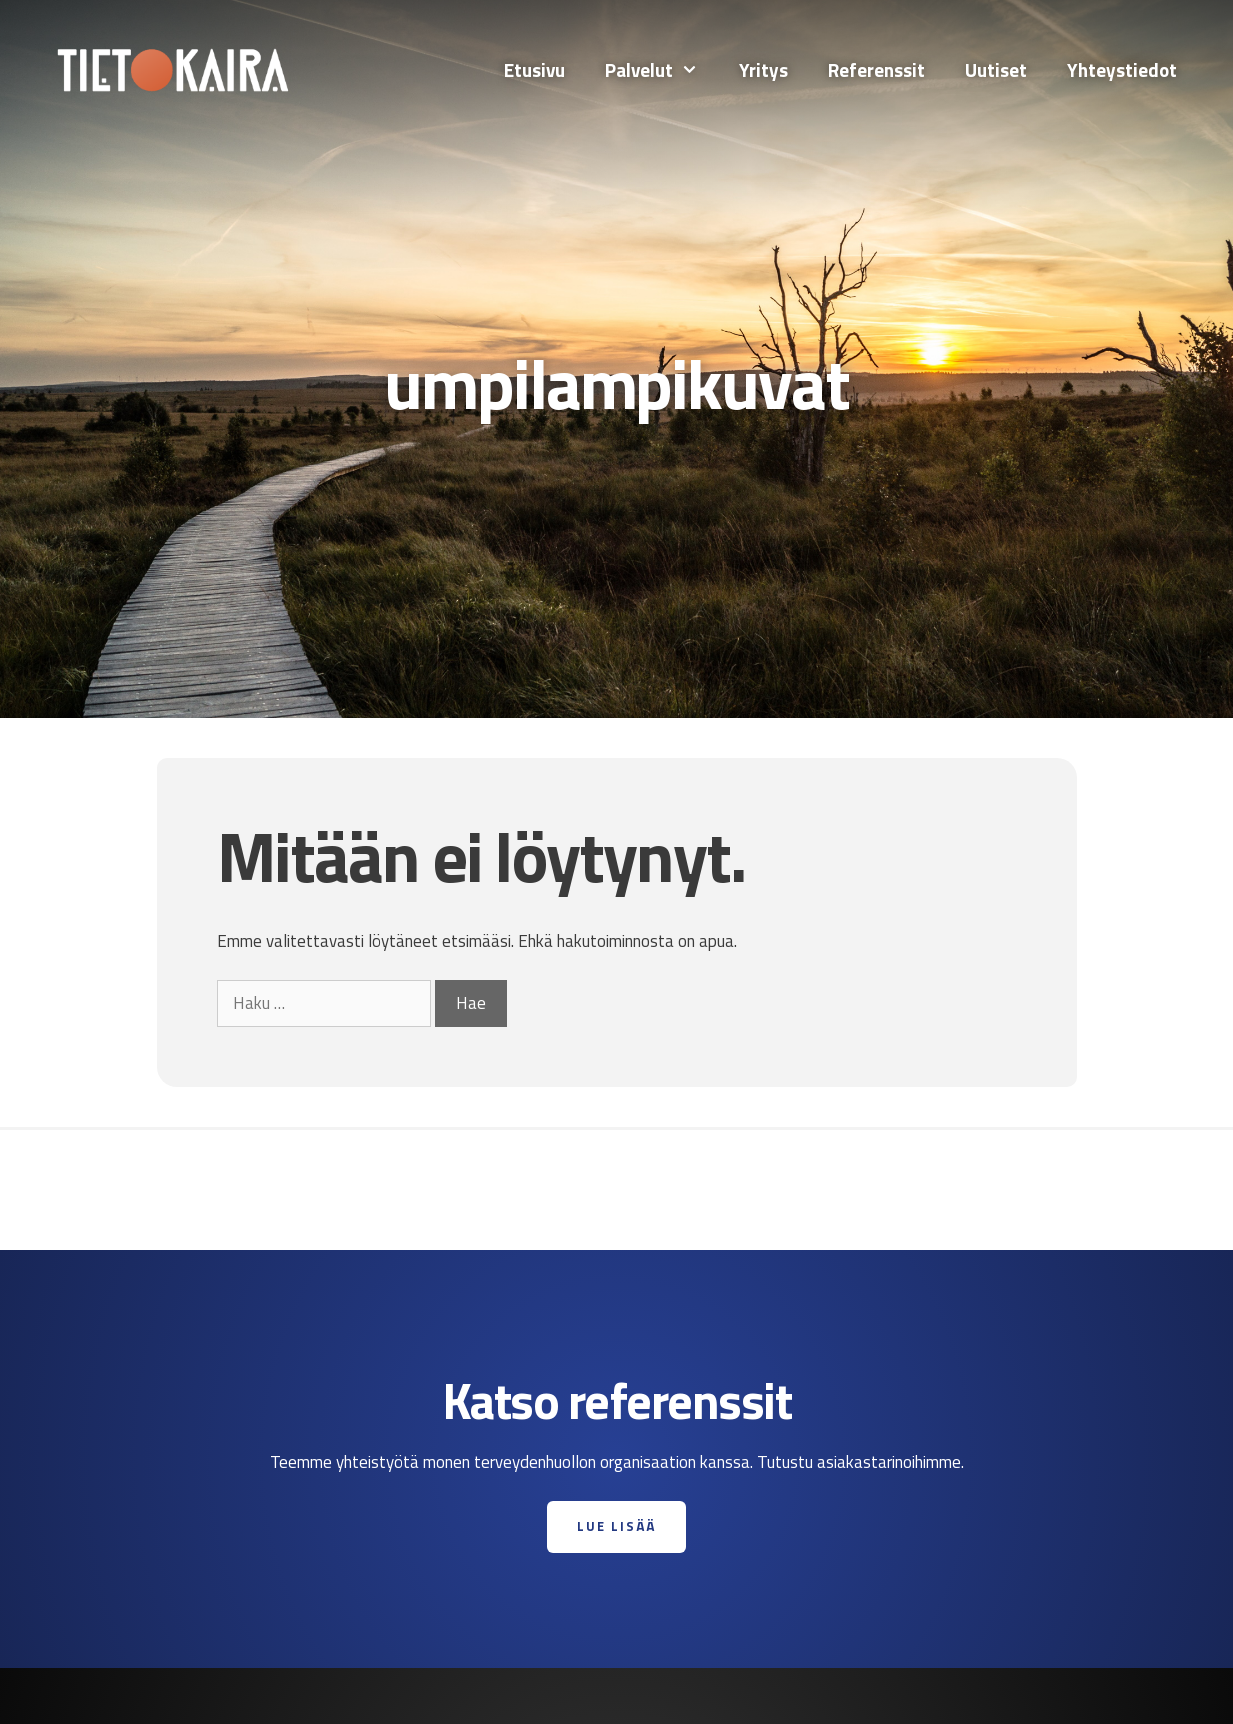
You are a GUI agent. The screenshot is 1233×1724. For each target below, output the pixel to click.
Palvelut (661, 70)
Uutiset (996, 69)
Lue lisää (616, 1526)
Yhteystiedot (1122, 69)
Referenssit (876, 69)
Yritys (763, 69)
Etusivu (534, 69)
